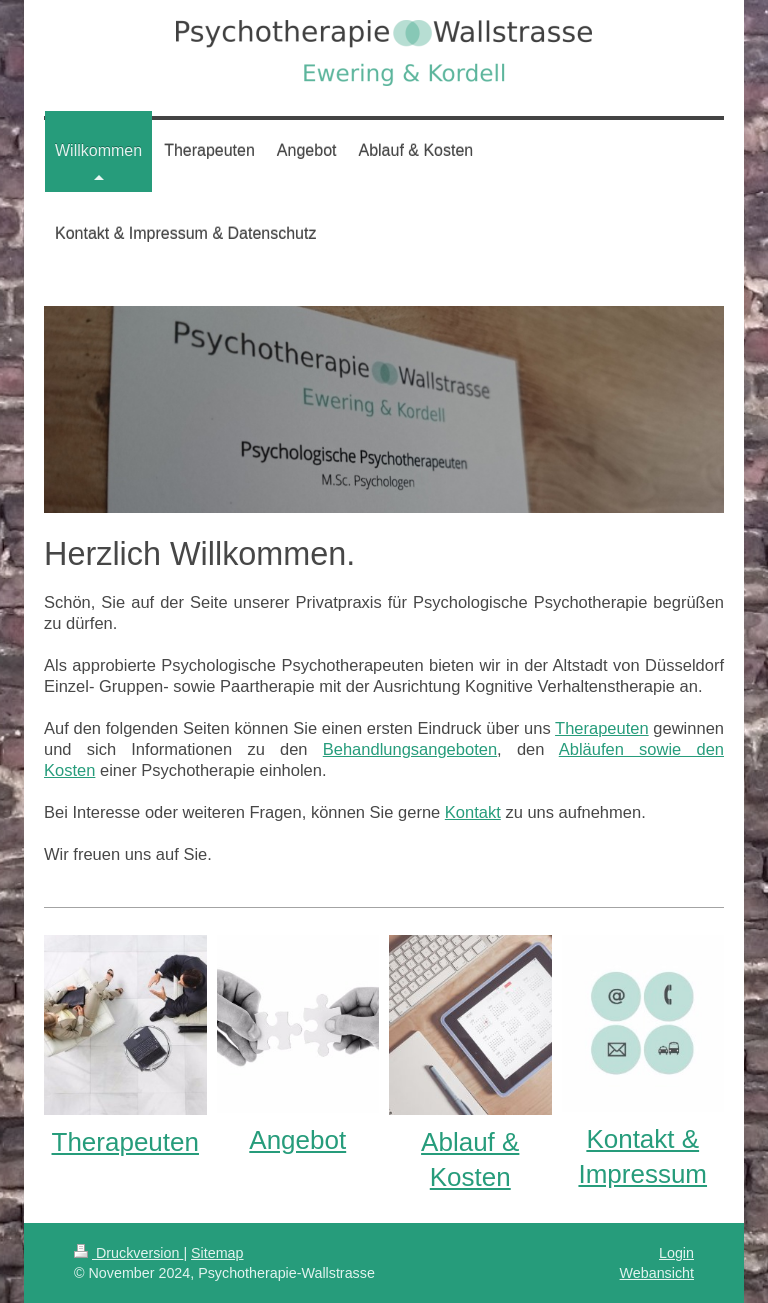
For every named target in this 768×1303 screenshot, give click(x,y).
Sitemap (217, 1253)
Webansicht (657, 1273)
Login (676, 1253)
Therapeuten (602, 728)
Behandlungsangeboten (410, 749)
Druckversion (128, 1253)
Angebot (297, 1140)
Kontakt (473, 812)
